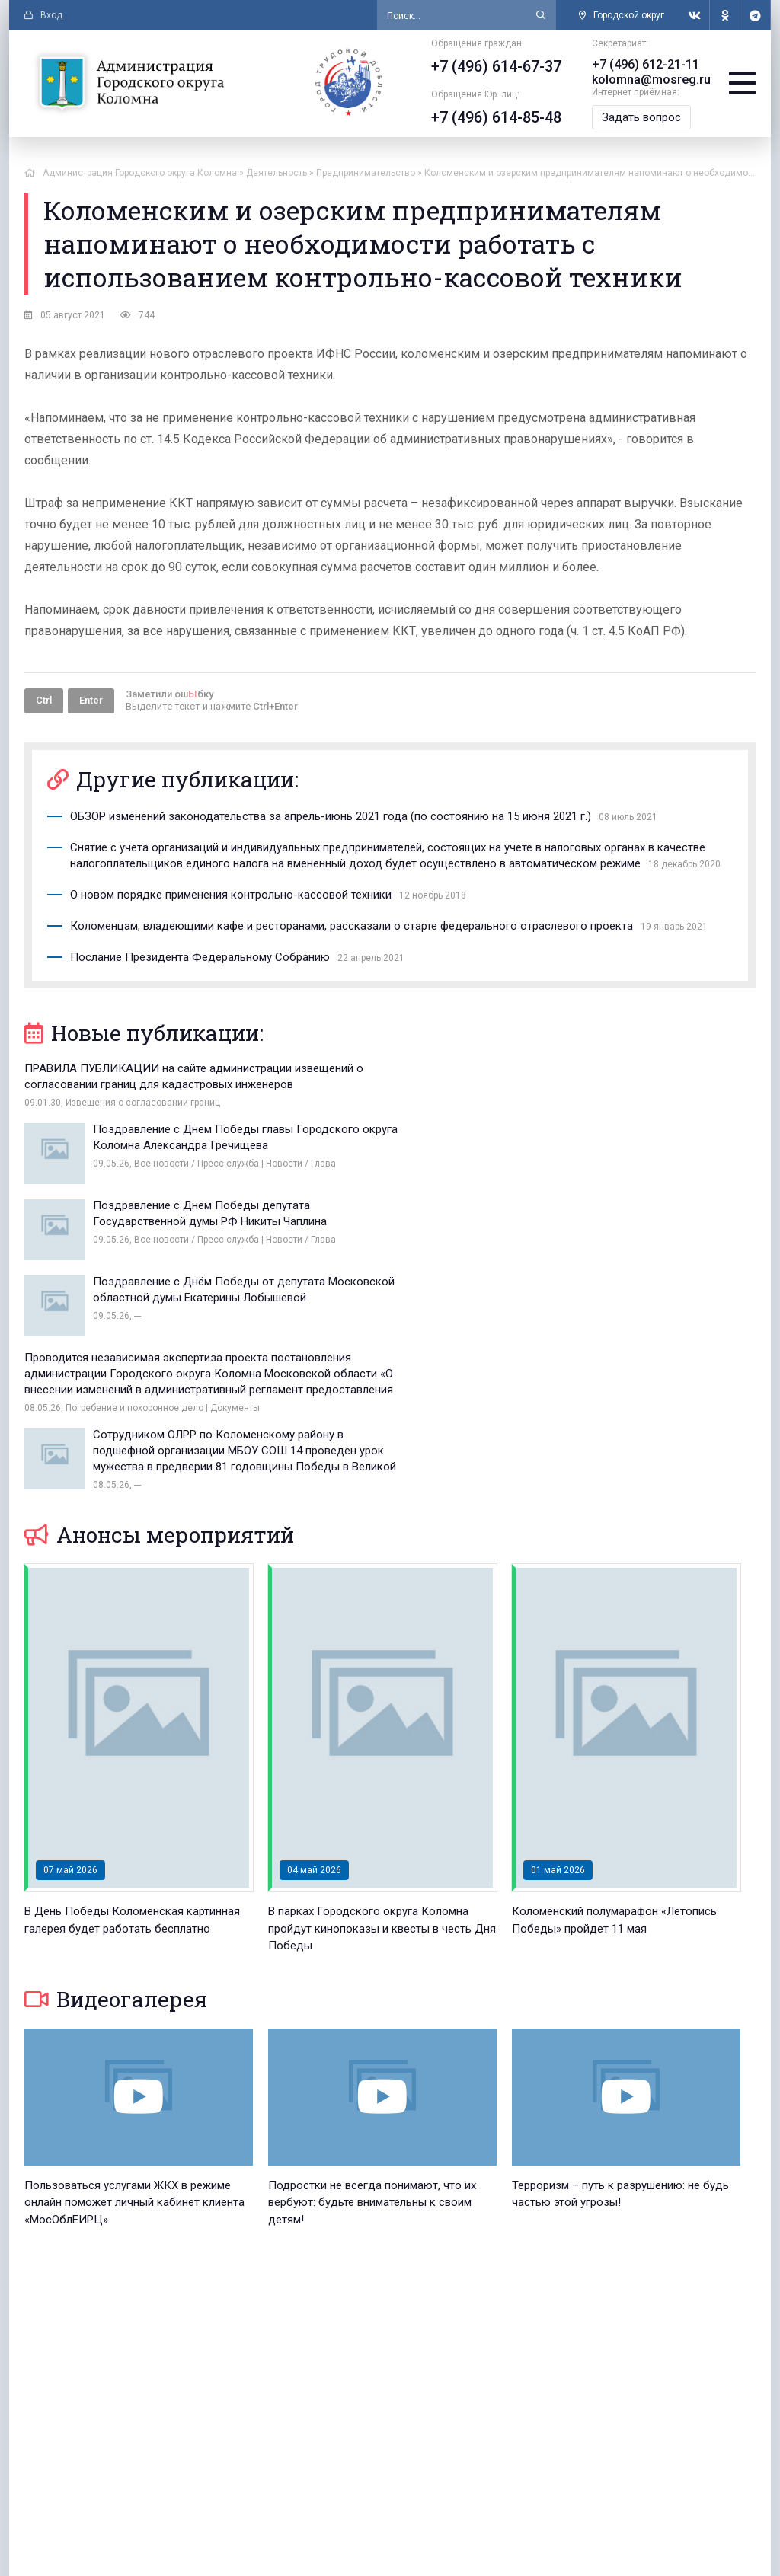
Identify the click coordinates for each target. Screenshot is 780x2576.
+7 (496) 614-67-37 (495, 66)
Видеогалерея (115, 1786)
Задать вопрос (639, 117)
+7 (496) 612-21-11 (644, 64)
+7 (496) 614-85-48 (495, 117)
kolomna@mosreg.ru (649, 79)
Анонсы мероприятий (159, 1321)
